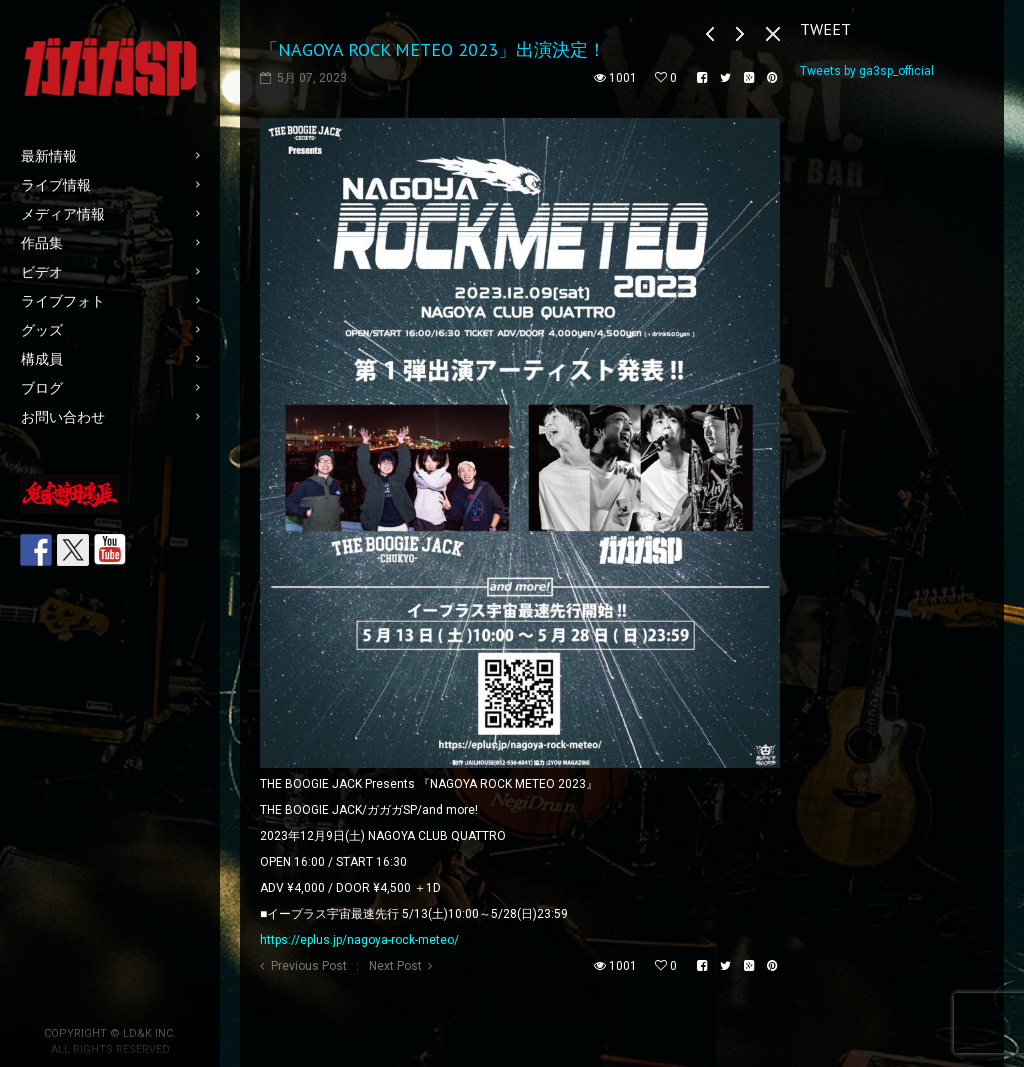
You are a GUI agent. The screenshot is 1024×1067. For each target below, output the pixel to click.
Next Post (395, 966)
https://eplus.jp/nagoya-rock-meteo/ (359, 940)
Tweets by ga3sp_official (867, 71)
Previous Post (309, 966)
